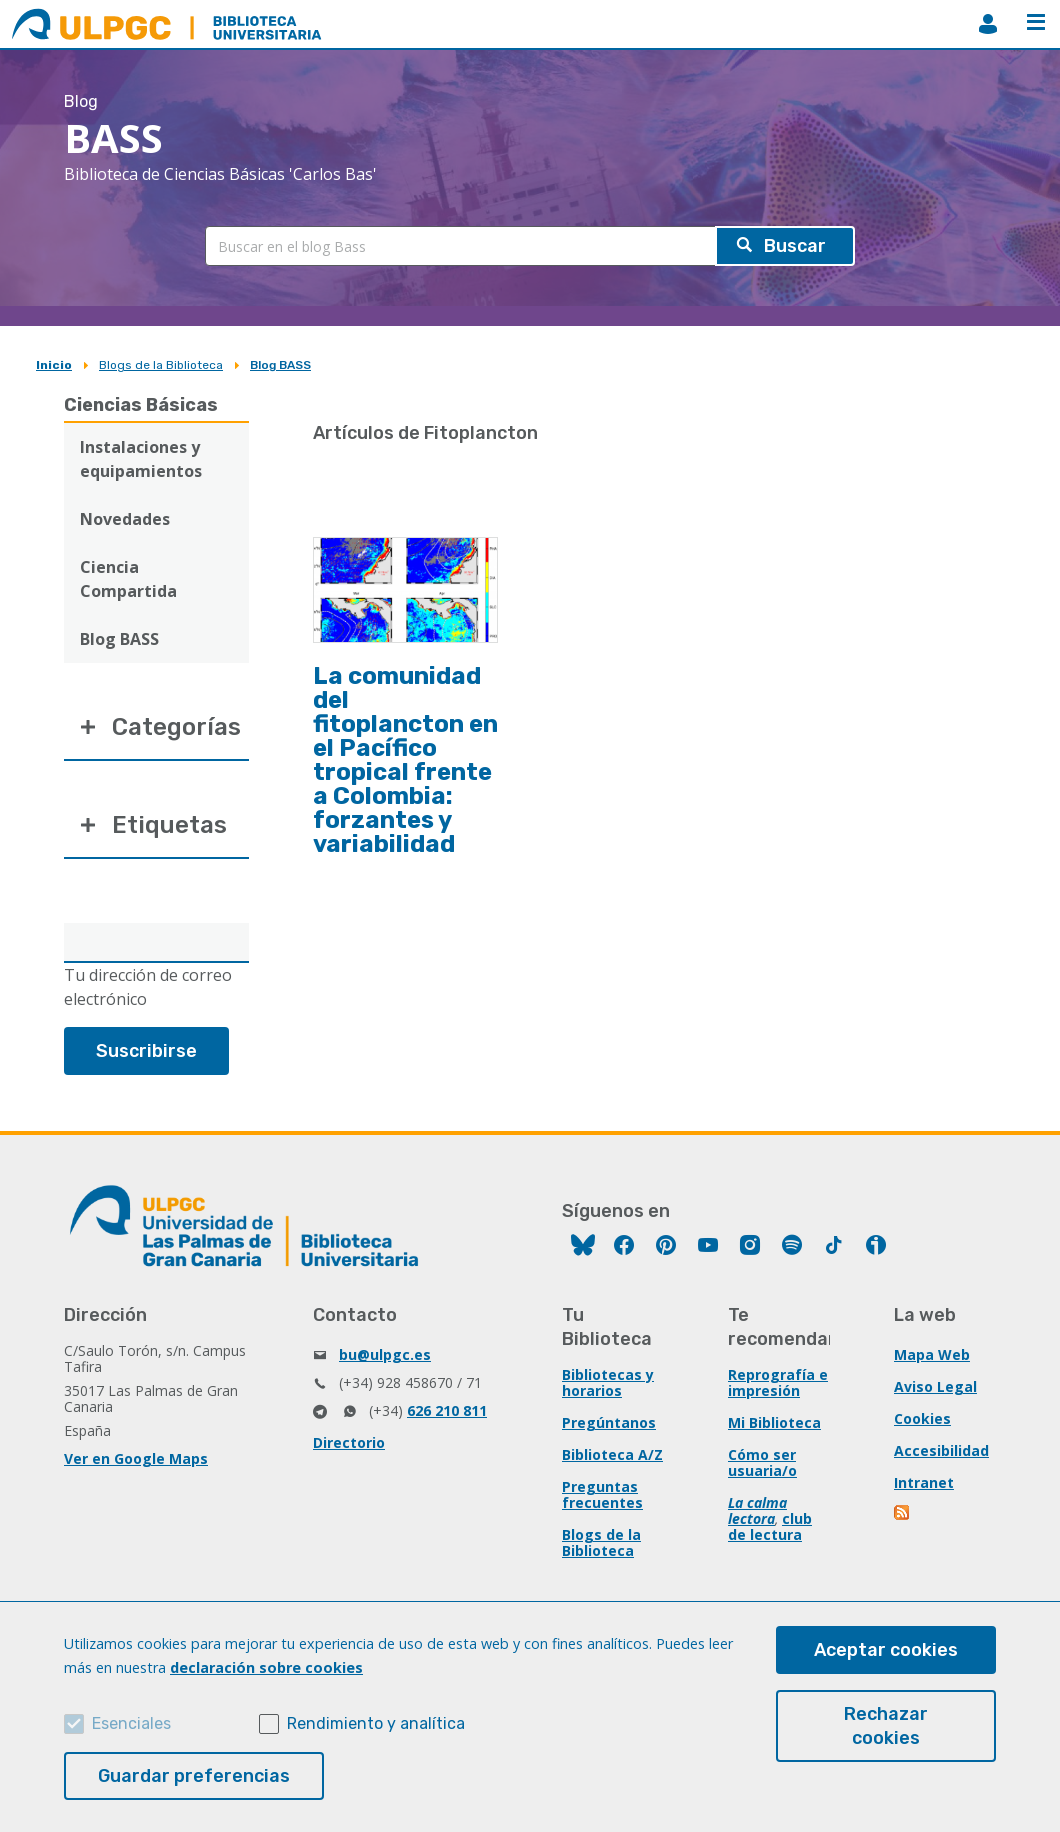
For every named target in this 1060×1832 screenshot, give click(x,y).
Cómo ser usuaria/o (762, 1462)
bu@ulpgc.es (385, 1354)
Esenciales (131, 1723)
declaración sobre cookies (266, 1667)
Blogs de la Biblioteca (161, 365)
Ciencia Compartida (128, 579)
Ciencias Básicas (141, 405)
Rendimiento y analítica (376, 1723)
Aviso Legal (935, 1386)
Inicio (54, 365)
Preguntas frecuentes (602, 1494)
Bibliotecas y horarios (608, 1382)
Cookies (922, 1418)
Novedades (125, 519)
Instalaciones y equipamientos (141, 459)
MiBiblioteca (988, 24)
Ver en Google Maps (136, 1458)
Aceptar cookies (886, 1650)
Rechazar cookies (886, 1726)
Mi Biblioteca (774, 1422)
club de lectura (770, 1526)
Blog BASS (280, 365)
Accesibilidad (941, 1450)
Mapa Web (932, 1354)
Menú (1036, 22)
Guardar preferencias (194, 1776)
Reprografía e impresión (778, 1382)
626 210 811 (447, 1410)
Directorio (349, 1442)
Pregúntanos (609, 1422)
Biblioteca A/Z (612, 1454)
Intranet (924, 1482)
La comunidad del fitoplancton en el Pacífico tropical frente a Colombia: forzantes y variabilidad (405, 760)
